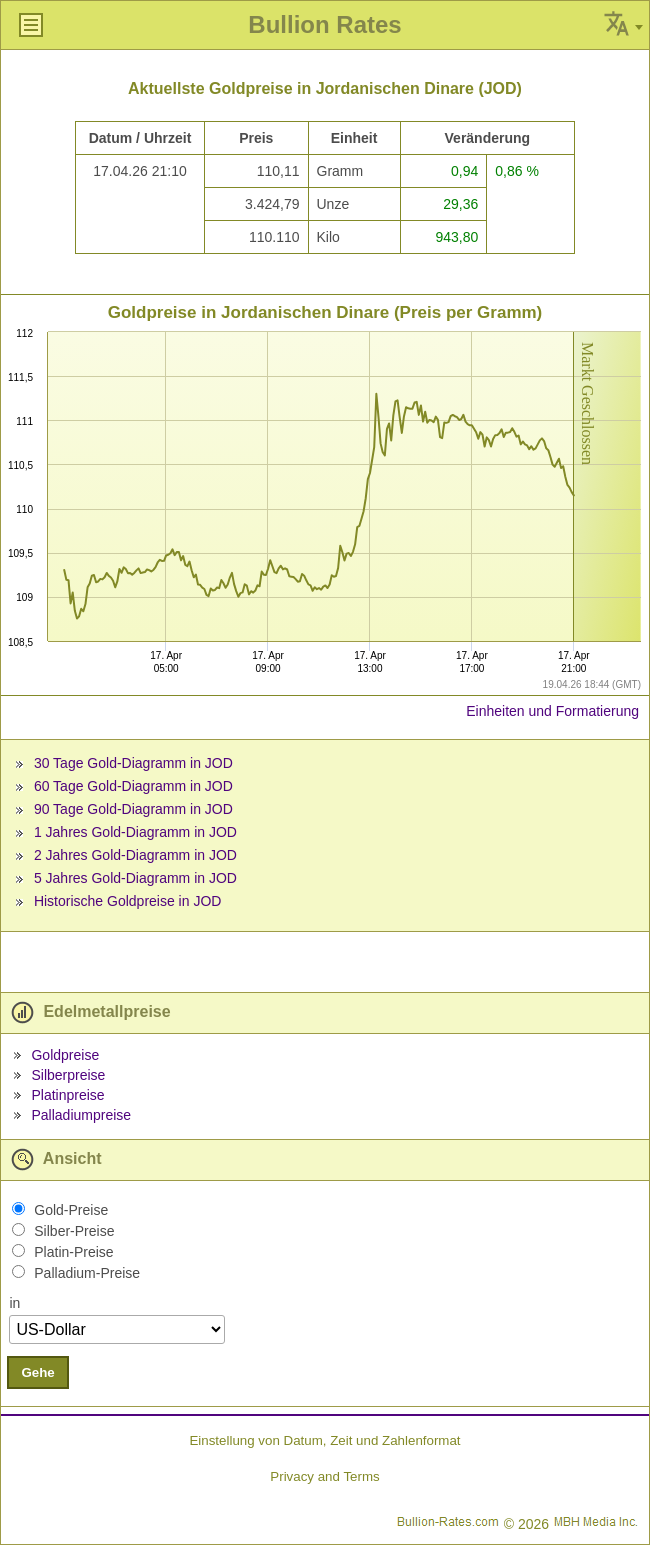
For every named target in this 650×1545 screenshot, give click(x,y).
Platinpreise (67, 1095)
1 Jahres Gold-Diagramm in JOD (135, 832)
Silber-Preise (74, 1231)
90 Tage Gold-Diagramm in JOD (133, 809)
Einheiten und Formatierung (552, 711)
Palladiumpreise (81, 1115)
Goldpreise (65, 1055)
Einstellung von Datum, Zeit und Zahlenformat (324, 1440)
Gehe (37, 1372)
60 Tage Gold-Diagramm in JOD (133, 786)
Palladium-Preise (87, 1273)
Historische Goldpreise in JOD (128, 901)
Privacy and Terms (324, 1476)
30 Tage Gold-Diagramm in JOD (133, 763)
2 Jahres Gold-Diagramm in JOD (135, 855)
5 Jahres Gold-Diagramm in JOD (135, 878)
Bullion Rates (324, 24)
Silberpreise (68, 1075)
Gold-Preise (71, 1210)
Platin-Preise (73, 1252)
